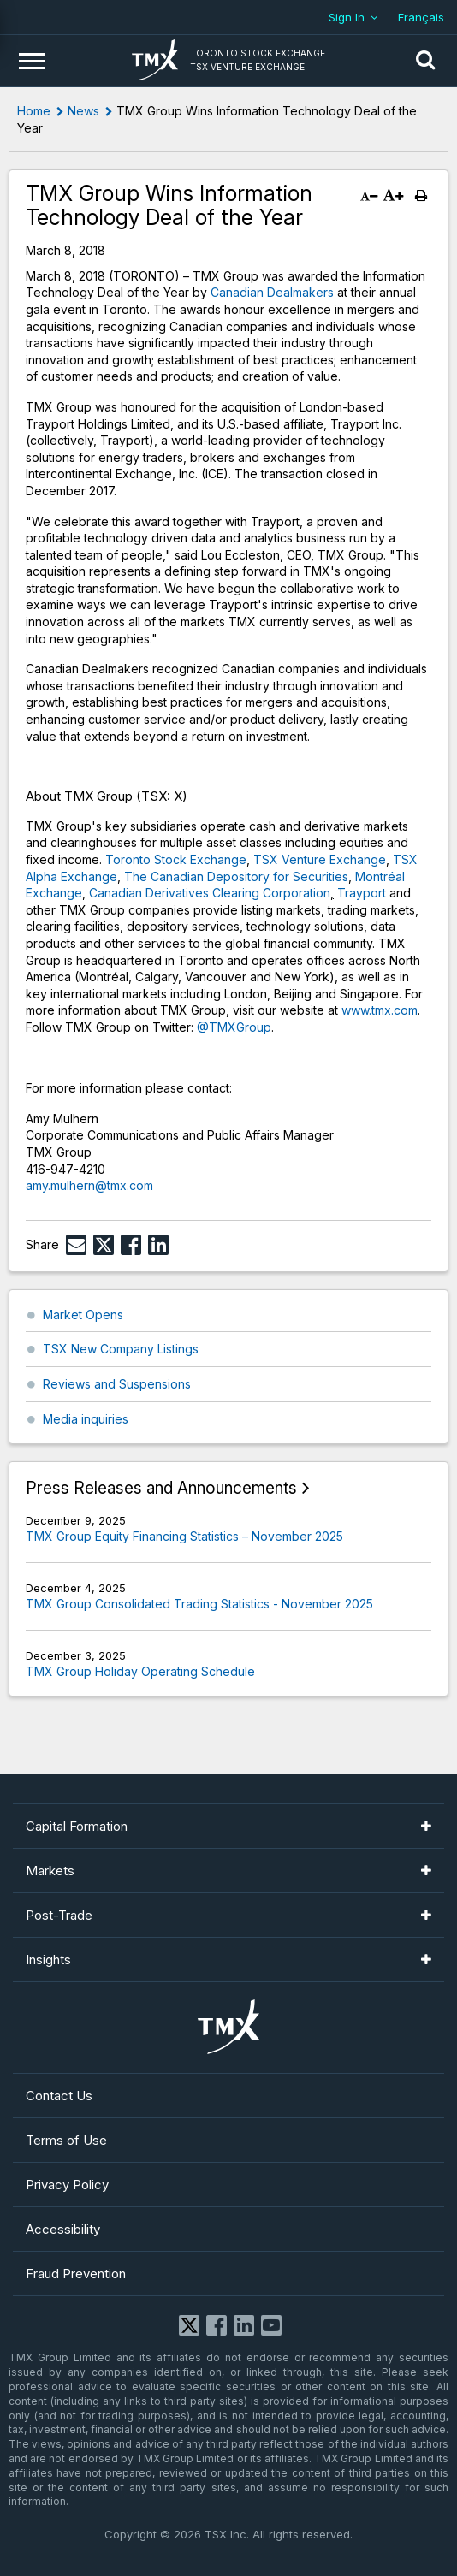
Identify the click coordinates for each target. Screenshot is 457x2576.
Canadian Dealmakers (272, 292)
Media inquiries (85, 1419)
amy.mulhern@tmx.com (89, 1185)
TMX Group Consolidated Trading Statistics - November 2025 (199, 1603)
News (83, 111)
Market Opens (83, 1314)
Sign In (347, 17)
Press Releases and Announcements (161, 1488)
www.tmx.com (379, 1010)
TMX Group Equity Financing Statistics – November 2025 (184, 1536)
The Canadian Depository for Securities (236, 876)
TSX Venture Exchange (319, 859)
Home (33, 111)
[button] (425, 61)
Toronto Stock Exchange (175, 859)
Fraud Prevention (76, 2273)
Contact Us (59, 2095)
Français (421, 17)
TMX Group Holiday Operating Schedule (140, 1671)
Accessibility (63, 2229)
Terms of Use (66, 2140)
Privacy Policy (67, 2184)
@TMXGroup (234, 1027)
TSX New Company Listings (121, 1348)
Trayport (361, 892)
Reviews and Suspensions (117, 1384)
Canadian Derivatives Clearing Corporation (209, 892)
